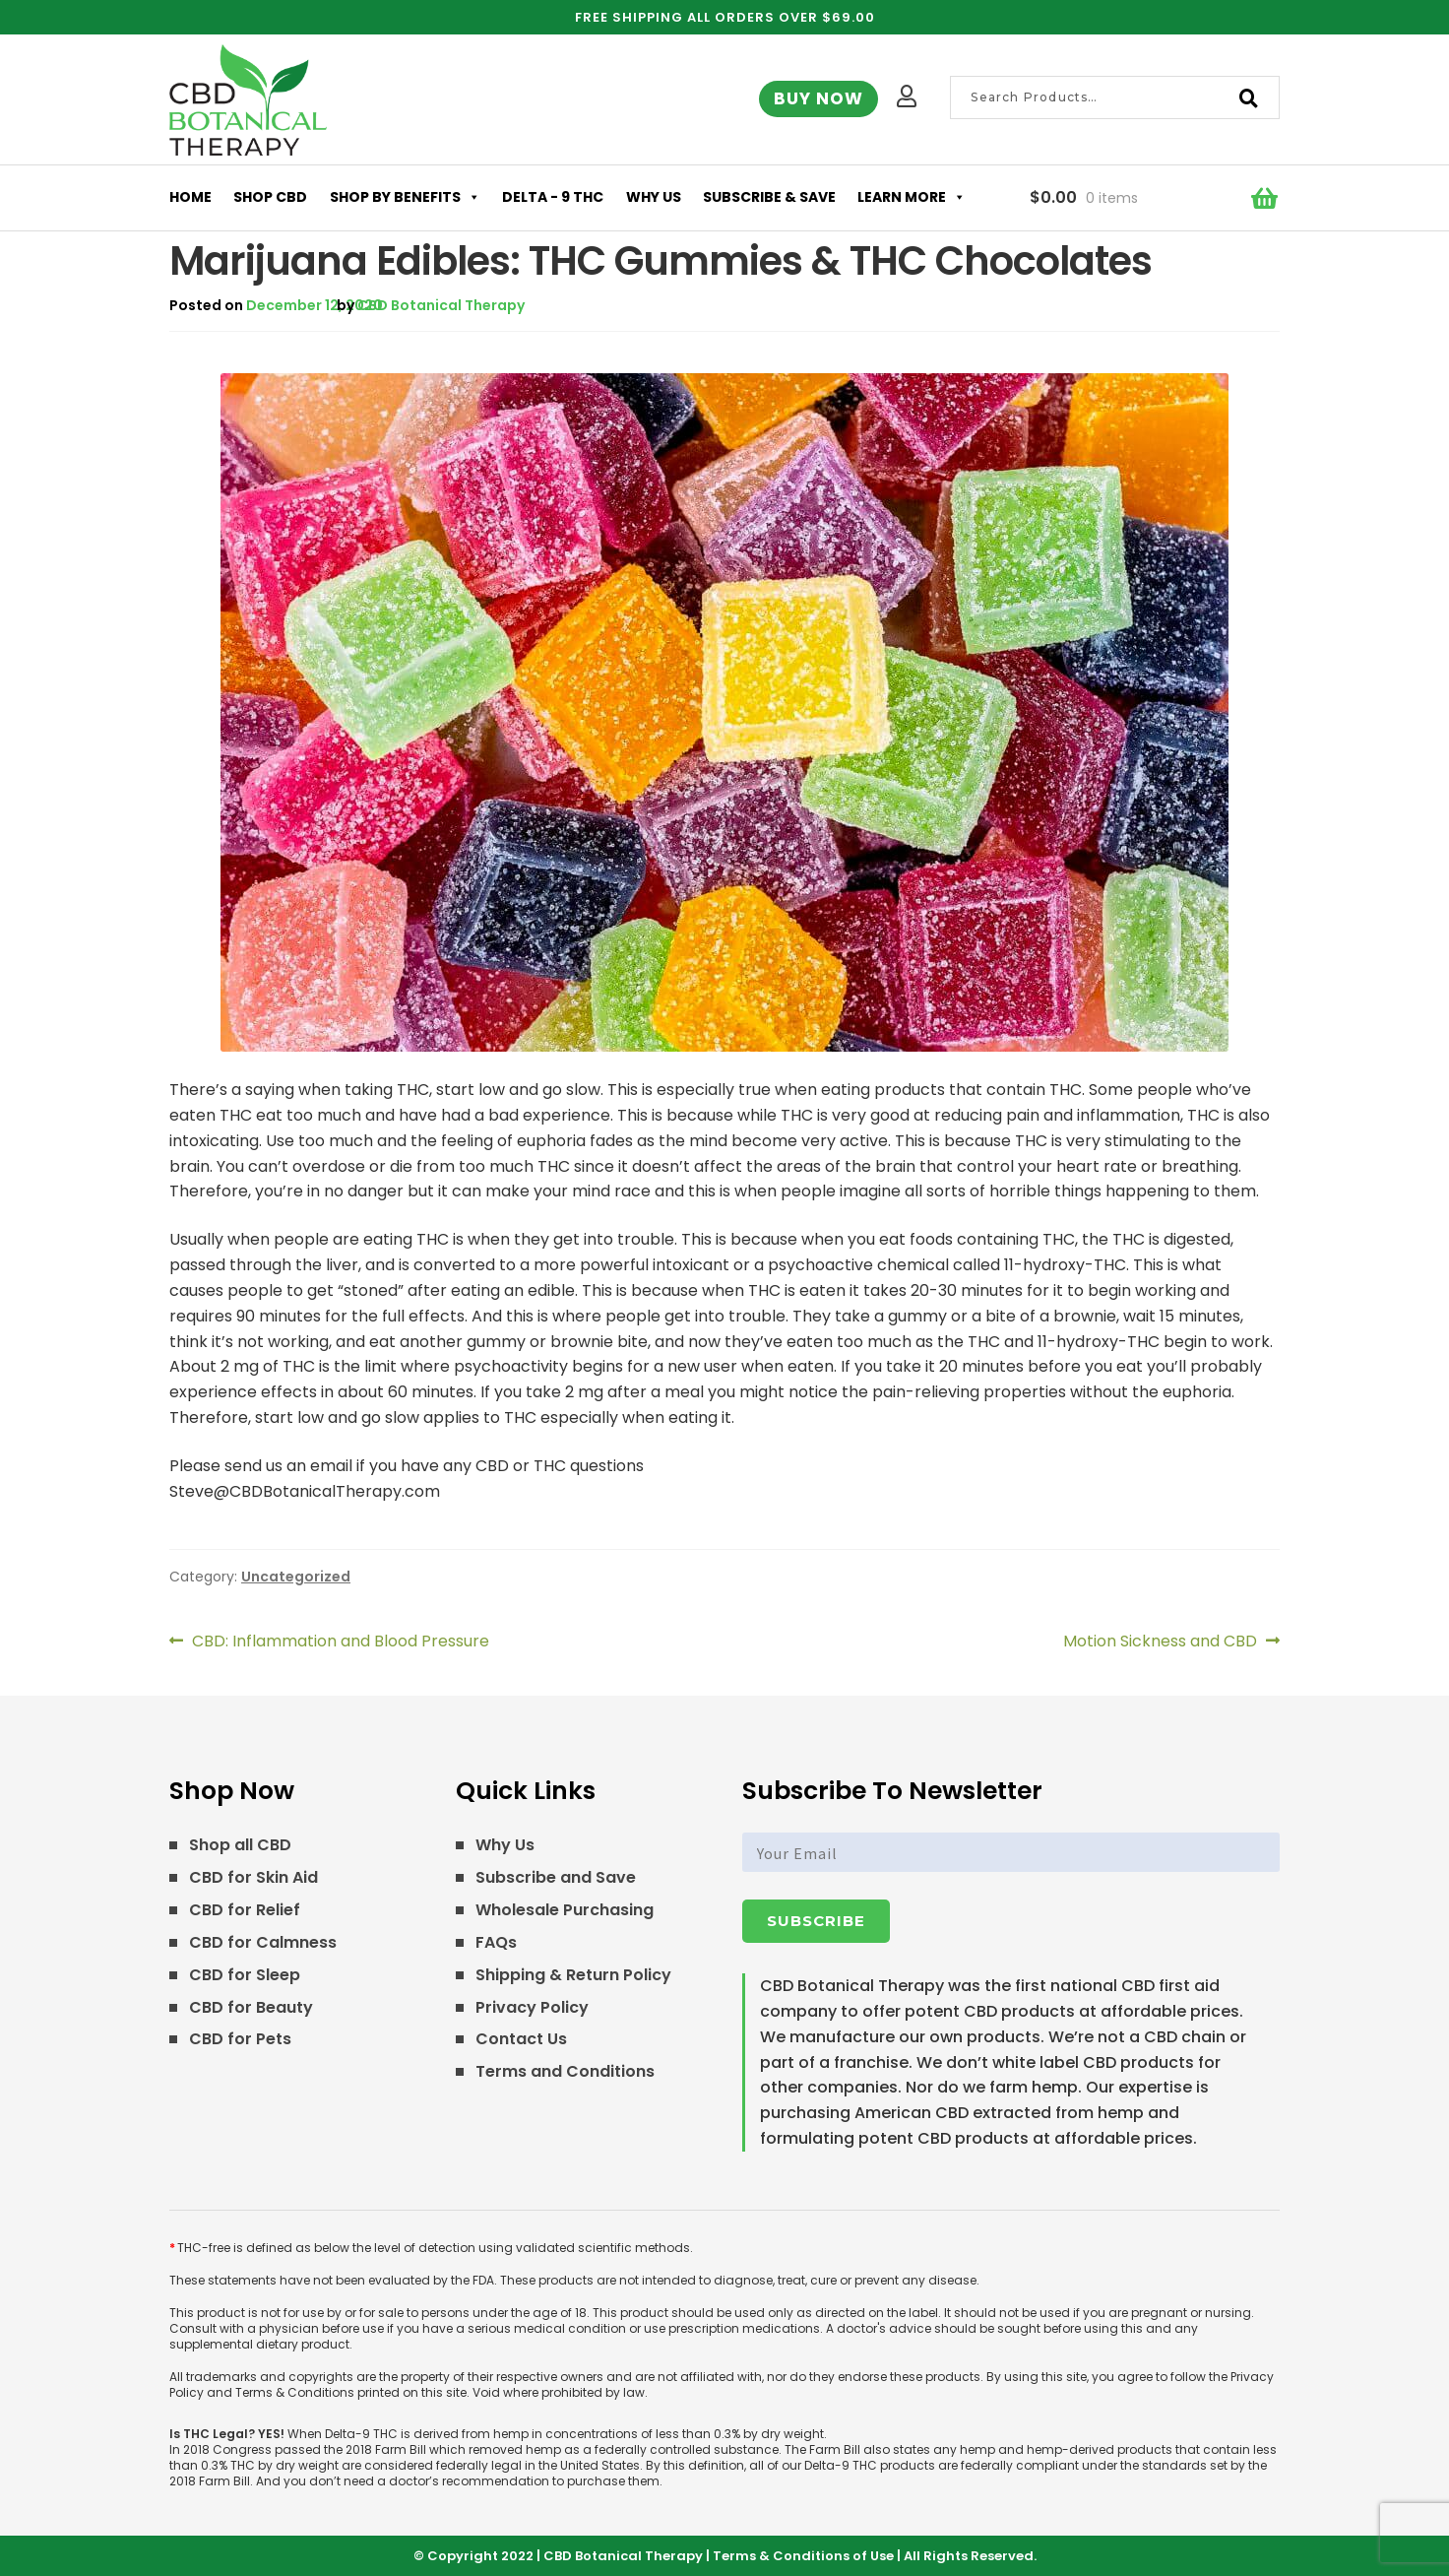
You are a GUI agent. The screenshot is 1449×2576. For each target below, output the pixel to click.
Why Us (653, 197)
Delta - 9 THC (552, 197)
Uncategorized (295, 1576)
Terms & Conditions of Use (803, 2555)
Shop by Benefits (405, 197)
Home (190, 197)
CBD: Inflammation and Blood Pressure (340, 1641)
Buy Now (818, 98)
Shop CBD (270, 197)
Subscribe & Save (769, 197)
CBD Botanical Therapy (441, 305)
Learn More (911, 197)
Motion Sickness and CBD (1160, 1641)
